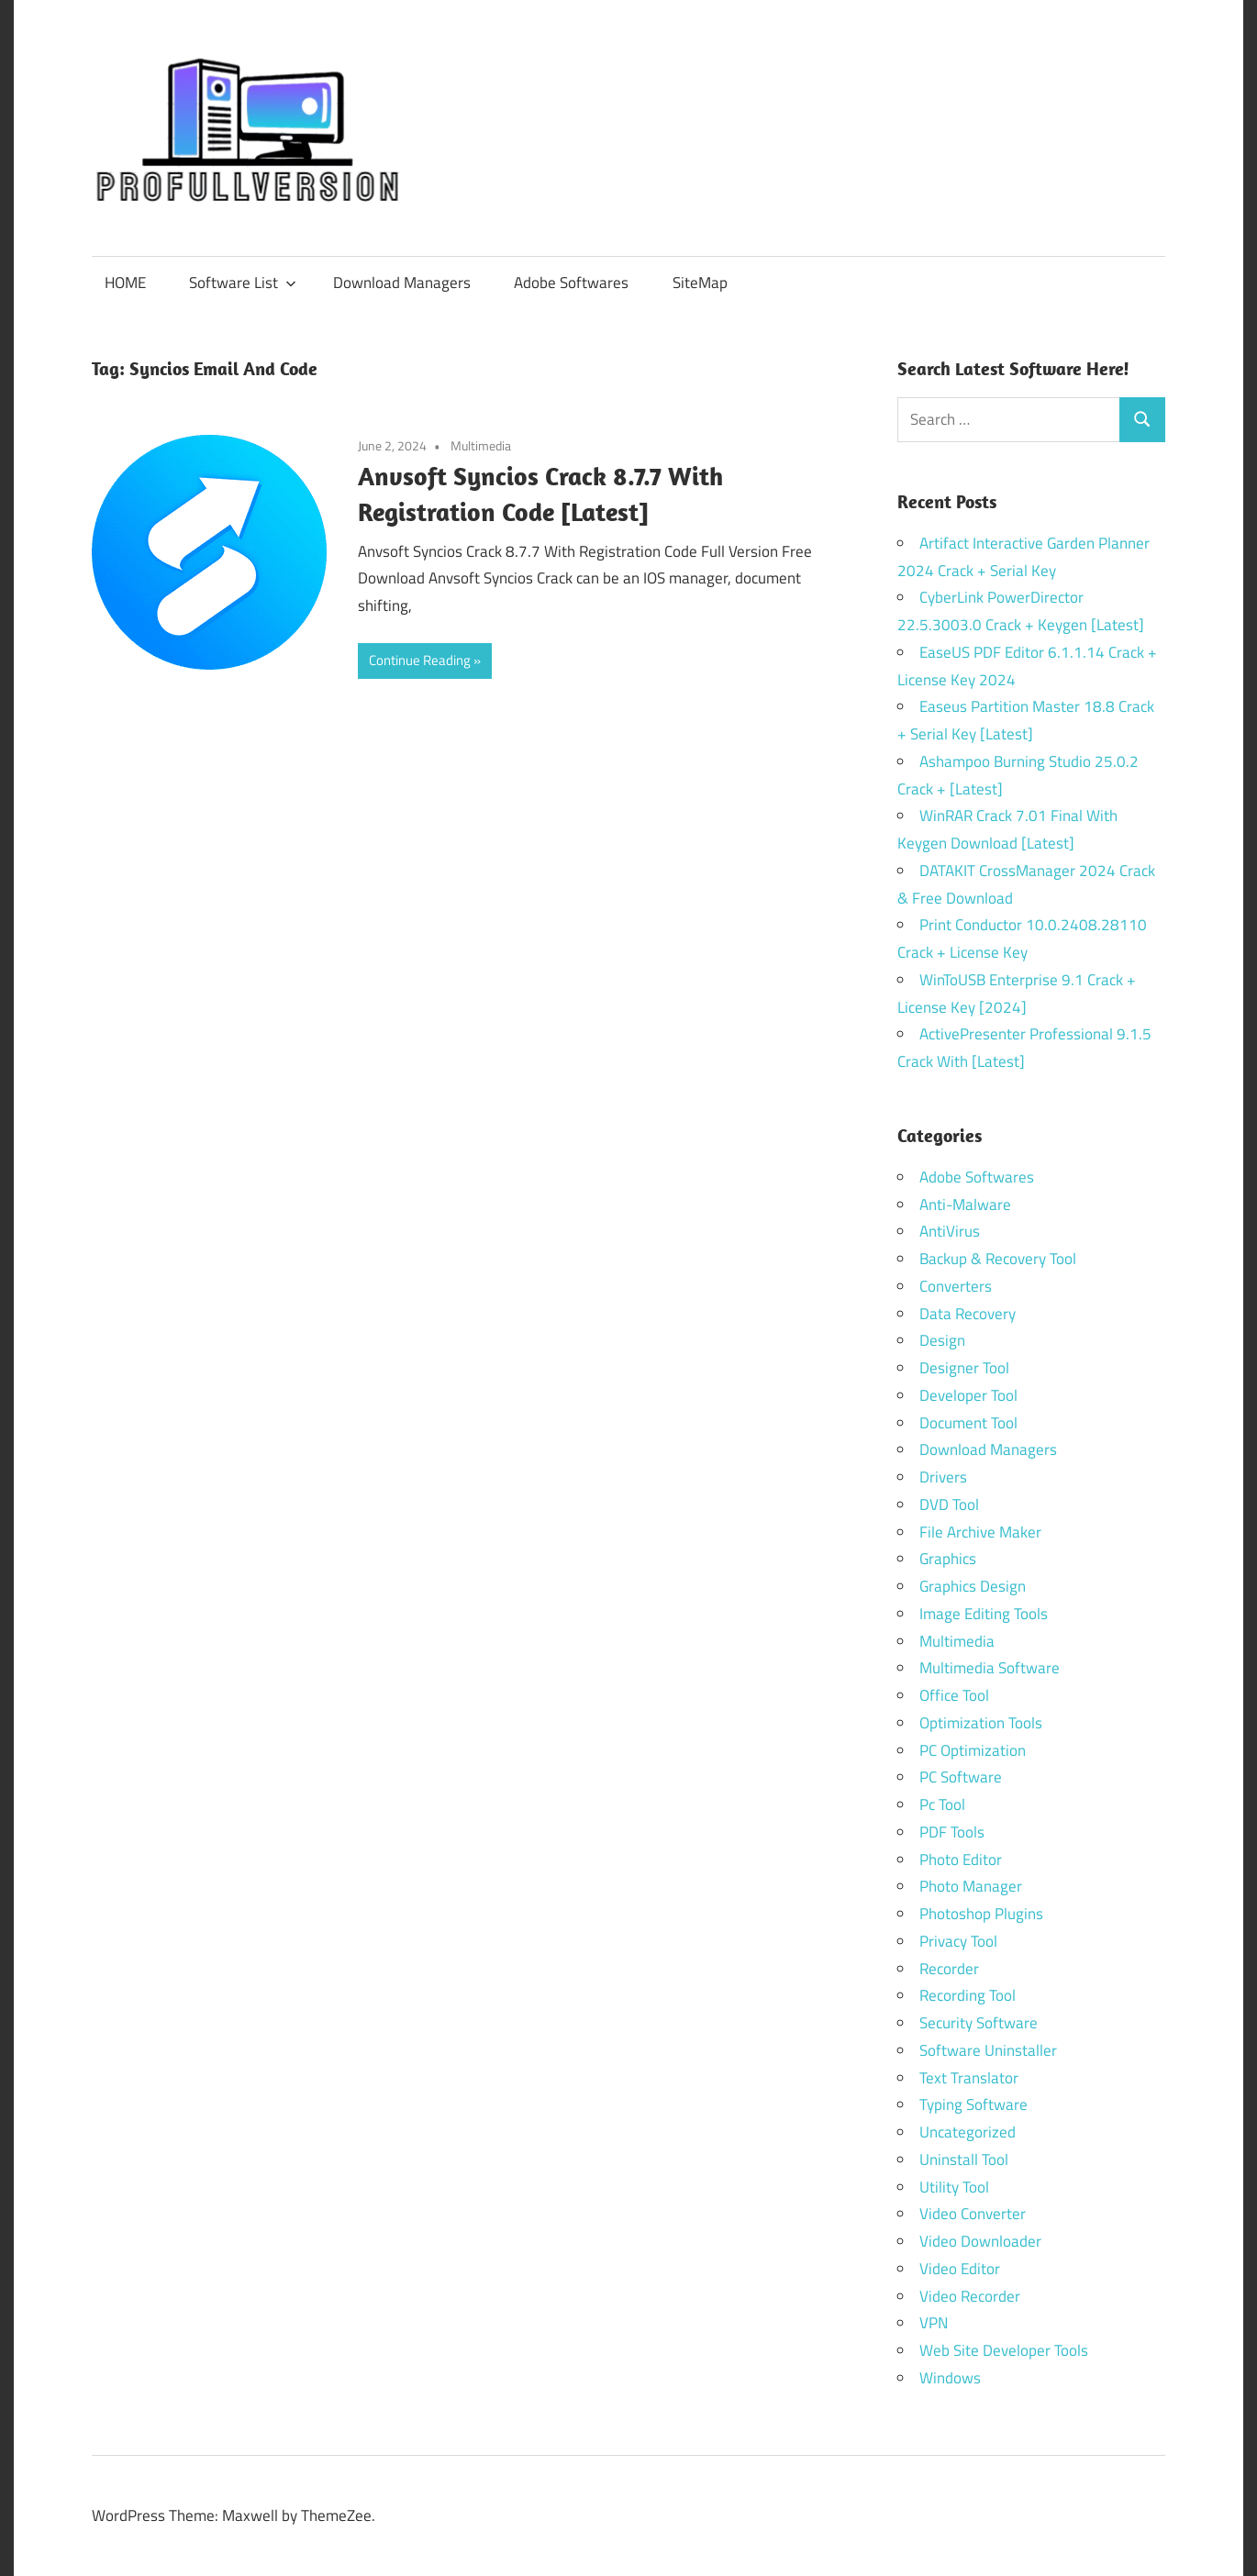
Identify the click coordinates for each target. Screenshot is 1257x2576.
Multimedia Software (989, 1668)
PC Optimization (972, 1750)
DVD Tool (949, 1504)
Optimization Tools (980, 1723)
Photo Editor (960, 1859)
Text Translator (968, 2078)
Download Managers (402, 282)
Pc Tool (942, 1804)
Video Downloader (980, 2241)
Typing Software (973, 2104)
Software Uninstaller (988, 2050)
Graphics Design (972, 1586)
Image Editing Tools (983, 1614)
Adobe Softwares (571, 282)
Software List (242, 282)
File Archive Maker (980, 1532)
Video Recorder (969, 2296)
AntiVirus (949, 1231)
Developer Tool (968, 1395)
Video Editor (959, 2269)
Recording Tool (967, 1995)
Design (942, 1340)
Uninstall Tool (963, 2159)
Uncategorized (967, 2132)
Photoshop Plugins (981, 1914)
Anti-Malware (965, 1204)
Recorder (949, 1969)
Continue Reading (420, 660)
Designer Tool (964, 1368)
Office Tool (954, 1695)
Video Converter (972, 2214)
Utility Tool (954, 2187)
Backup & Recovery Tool (997, 1259)
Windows (950, 2378)
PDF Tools (951, 1832)
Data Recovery (967, 1314)
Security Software (978, 2023)
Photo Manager (972, 1886)
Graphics (947, 1559)
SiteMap (700, 282)
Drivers (943, 1477)
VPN (933, 2323)
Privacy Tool (958, 1941)
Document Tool (968, 1423)
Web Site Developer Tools (1003, 2350)
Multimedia (481, 445)
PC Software (960, 1777)
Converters (955, 1286)
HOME (125, 282)
